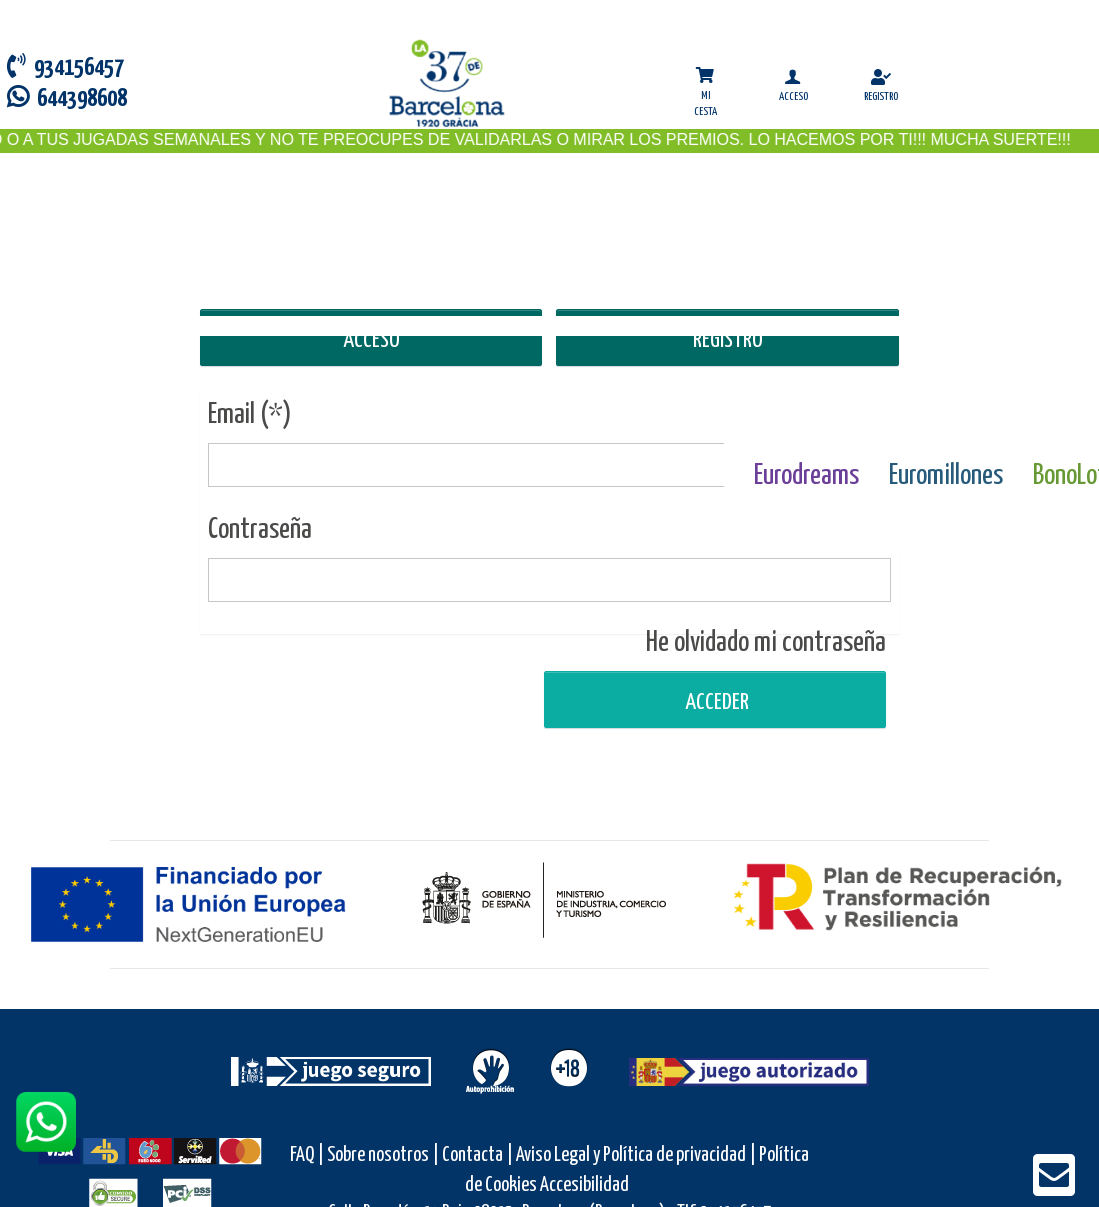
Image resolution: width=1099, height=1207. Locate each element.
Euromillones (946, 476)
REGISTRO (728, 340)
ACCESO (371, 340)
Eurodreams (806, 476)
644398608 (67, 97)
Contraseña (260, 530)
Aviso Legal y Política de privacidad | (637, 1155)
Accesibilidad (584, 1185)
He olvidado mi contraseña (766, 643)
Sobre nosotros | (383, 1155)
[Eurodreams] (806, 428)
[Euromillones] (946, 428)
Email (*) (250, 415)
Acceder (715, 702)
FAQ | (308, 1155)
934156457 (65, 66)
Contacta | (477, 1155)
